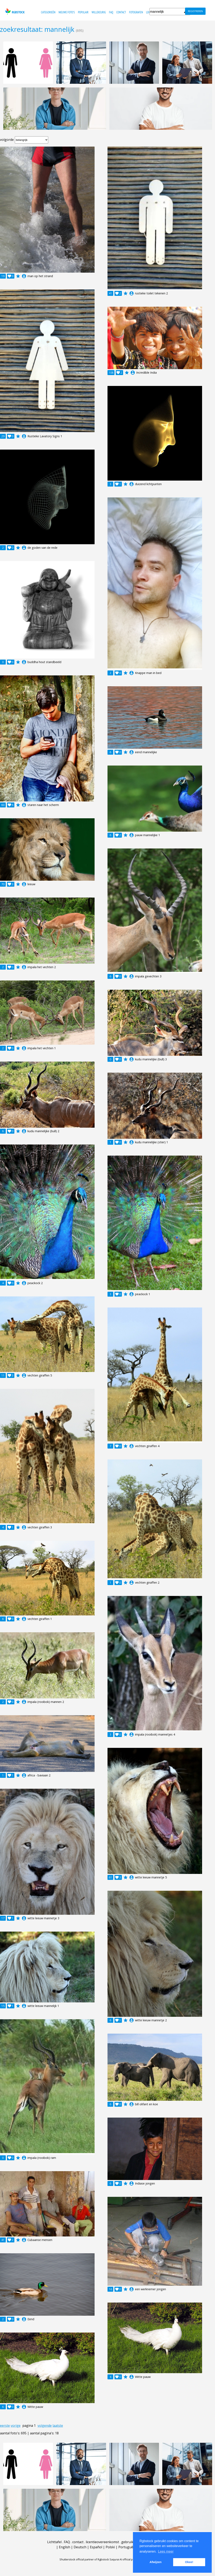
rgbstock (14, 11)
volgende (45, 2425)
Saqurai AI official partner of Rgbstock (133, 2559)
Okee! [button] (189, 2562)
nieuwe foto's (66, 12)
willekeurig (99, 12)
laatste (58, 2425)
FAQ (111, 12)
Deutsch (80, 2547)
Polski (110, 2547)
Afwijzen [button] (155, 2562)
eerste (5, 2425)
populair (83, 12)
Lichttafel (54, 2542)
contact (121, 12)
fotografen (136, 12)
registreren (195, 11)
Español (96, 2547)
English (64, 2547)
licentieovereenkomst (102, 2542)
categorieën (48, 12)
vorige (16, 2425)
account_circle (24, 276)
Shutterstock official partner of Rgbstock (84, 2559)
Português (126, 2547)
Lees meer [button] (166, 2551)
